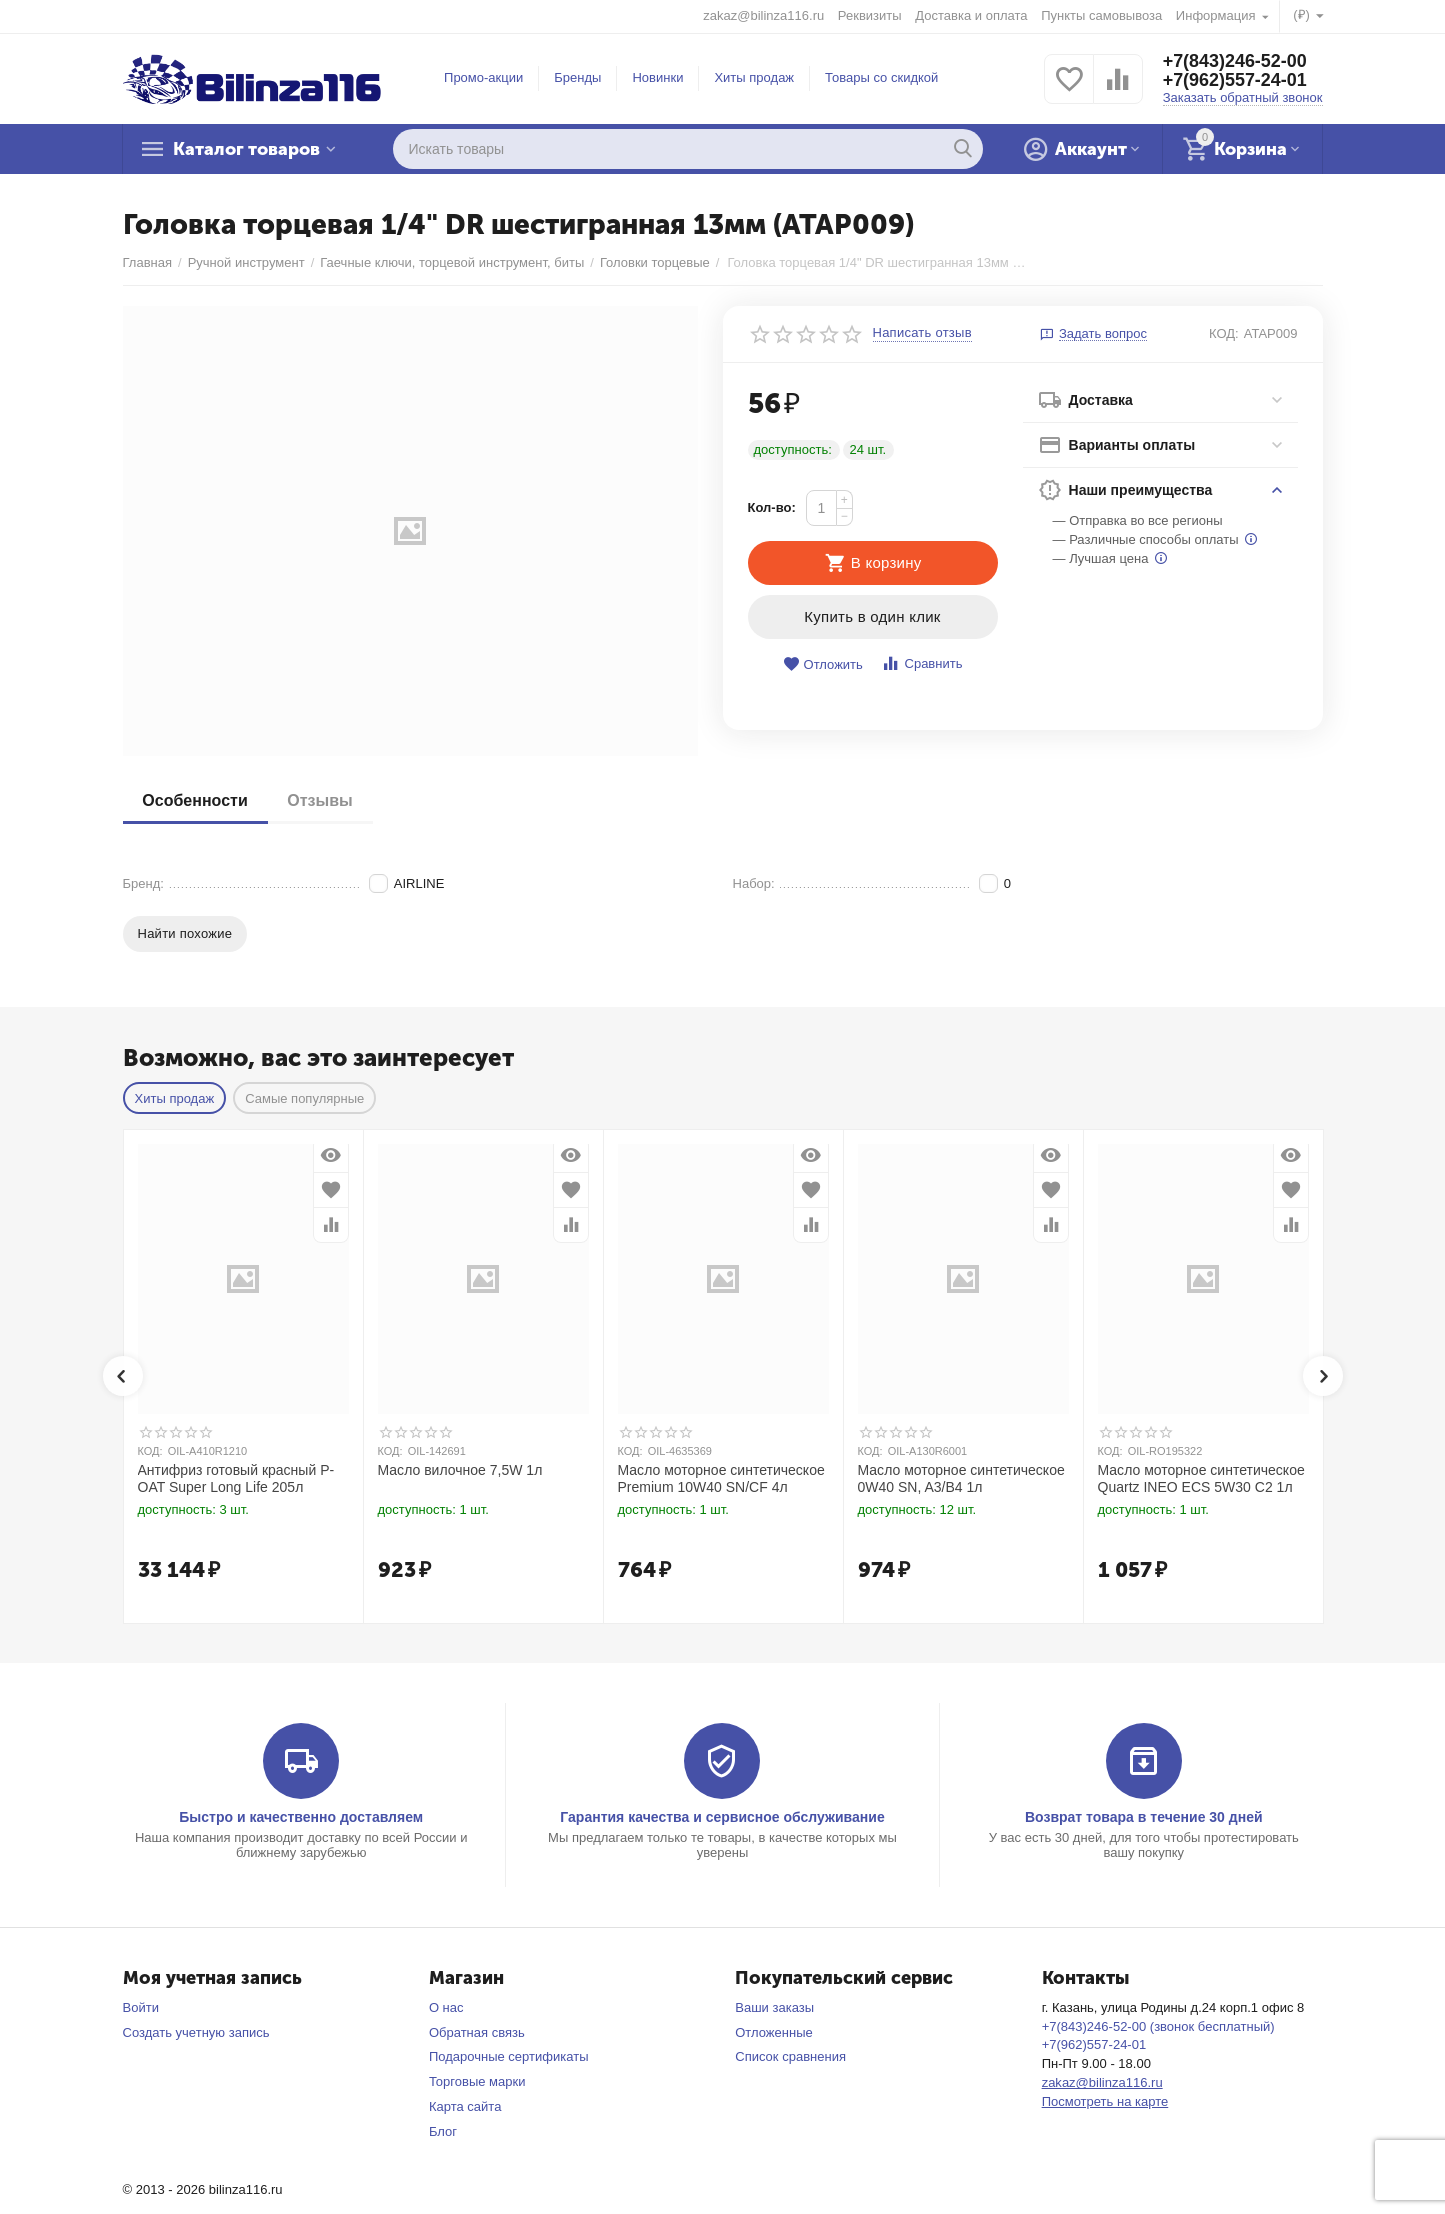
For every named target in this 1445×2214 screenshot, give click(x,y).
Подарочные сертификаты (509, 2056)
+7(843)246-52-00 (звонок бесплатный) (1158, 2026)
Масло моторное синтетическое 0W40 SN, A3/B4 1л (961, 1478)
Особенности (195, 800)
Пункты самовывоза (1101, 15)
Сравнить (921, 663)
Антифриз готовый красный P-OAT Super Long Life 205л (236, 1478)
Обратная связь (477, 2032)
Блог (443, 2131)
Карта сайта (465, 2106)
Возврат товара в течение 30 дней (1144, 1817)
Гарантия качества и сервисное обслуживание (722, 1817)
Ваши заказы (774, 2007)
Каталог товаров (248, 149)
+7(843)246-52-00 (1235, 61)
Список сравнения (790, 2056)
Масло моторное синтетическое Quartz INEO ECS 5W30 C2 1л (1201, 1478)
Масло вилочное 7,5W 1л (460, 1470)
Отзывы (320, 800)
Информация (1217, 15)
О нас (446, 2007)
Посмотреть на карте (1105, 2101)
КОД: (1224, 333)
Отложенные (774, 2032)
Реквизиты (870, 15)
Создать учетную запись (196, 2032)
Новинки (657, 77)
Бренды (577, 77)
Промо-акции (483, 77)
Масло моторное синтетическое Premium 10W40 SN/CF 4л (721, 1478)
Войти (141, 2007)
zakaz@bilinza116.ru (763, 15)
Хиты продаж (754, 77)
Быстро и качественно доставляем (301, 1817)
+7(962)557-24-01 (1235, 81)
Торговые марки (477, 2081)
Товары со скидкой (881, 77)
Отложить (823, 664)
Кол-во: (772, 507)
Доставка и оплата (971, 15)
